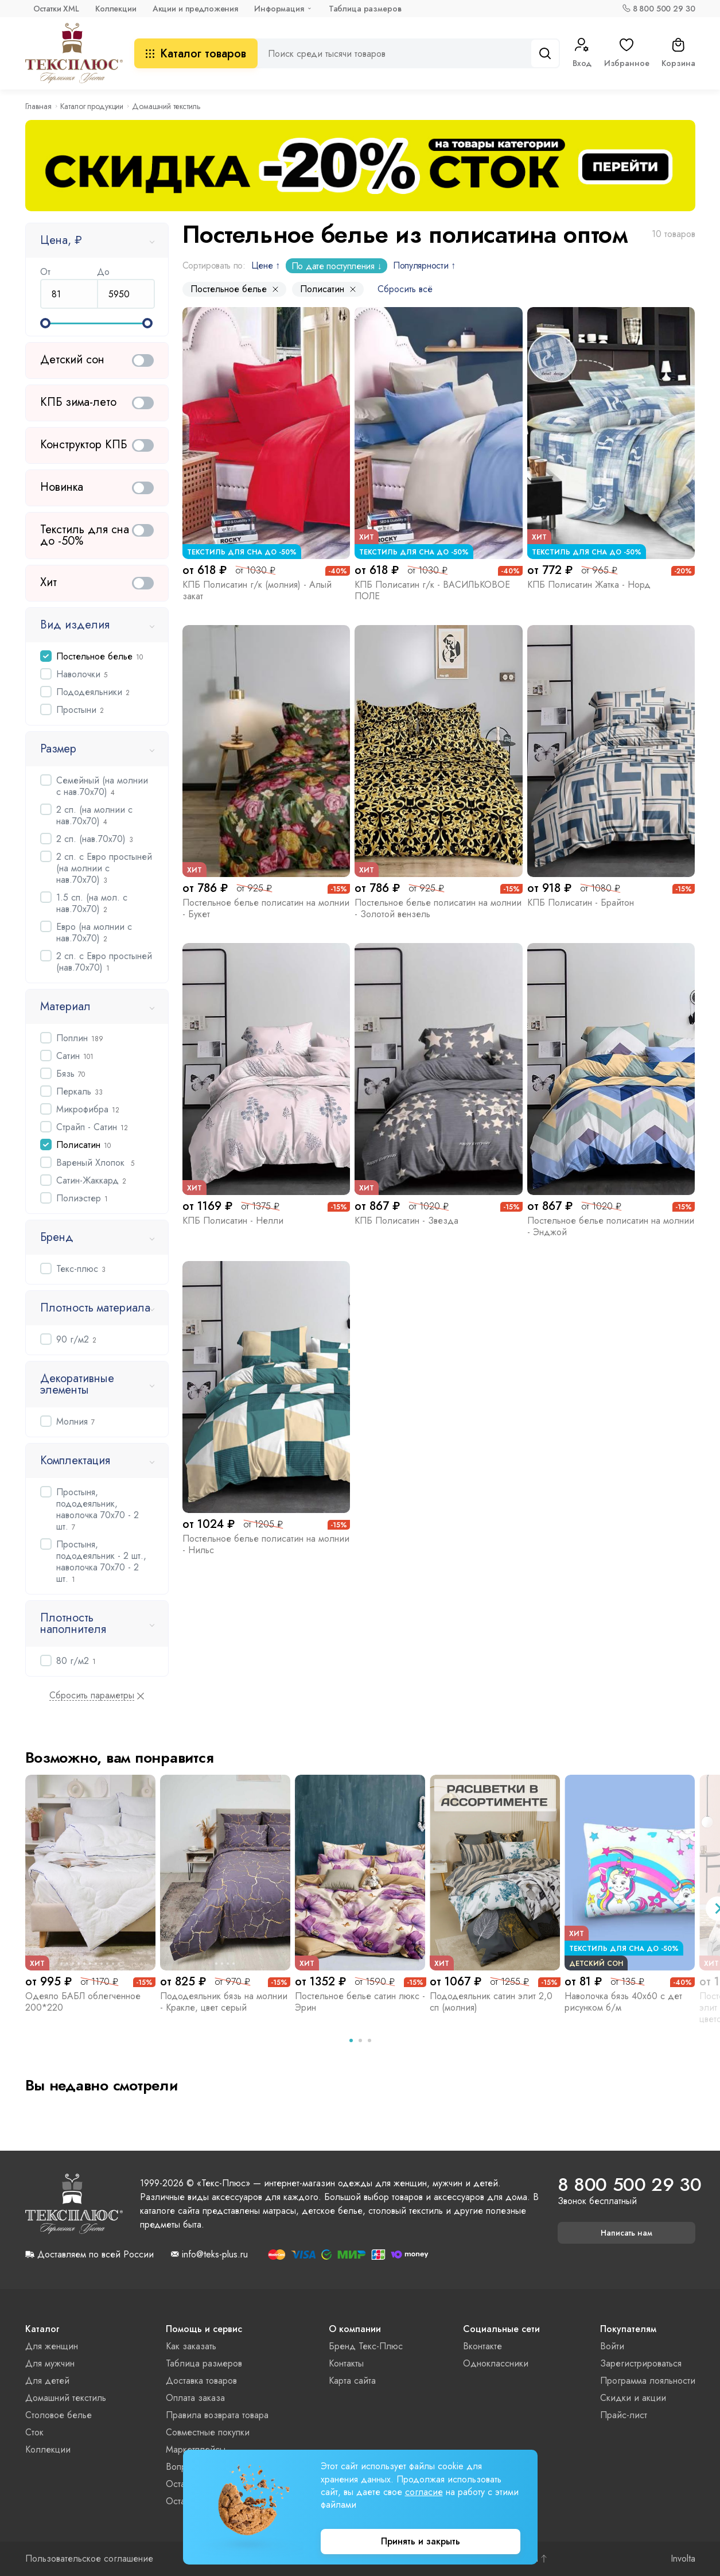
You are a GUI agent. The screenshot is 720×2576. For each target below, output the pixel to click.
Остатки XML (56, 8)
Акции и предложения (195, 8)
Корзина (678, 53)
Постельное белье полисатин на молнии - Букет (265, 908)
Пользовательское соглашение (89, 2559)
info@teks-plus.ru (215, 2254)
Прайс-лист (623, 2415)
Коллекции (116, 8)
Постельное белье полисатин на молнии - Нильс (265, 1544)
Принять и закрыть (420, 2541)
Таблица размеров (365, 8)
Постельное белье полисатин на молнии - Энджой (610, 1226)
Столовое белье (58, 2415)
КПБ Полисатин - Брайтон (580, 902)
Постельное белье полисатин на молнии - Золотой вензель (438, 908)
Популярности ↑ (424, 265)
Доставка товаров (201, 2380)
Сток (34, 2432)
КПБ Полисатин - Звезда (406, 1220)
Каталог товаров (196, 53)
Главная (38, 106)
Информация (279, 8)
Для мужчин (50, 2363)
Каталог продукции (92, 106)
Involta (683, 2559)
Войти (612, 2346)
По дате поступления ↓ (336, 266)
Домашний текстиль (65, 2397)
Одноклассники (495, 2363)
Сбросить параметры (91, 1696)
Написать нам (626, 2233)
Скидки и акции (633, 2397)
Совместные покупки (208, 2432)
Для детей (47, 2380)
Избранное (626, 53)
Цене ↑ (265, 265)
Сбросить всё (405, 289)
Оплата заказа (195, 2397)
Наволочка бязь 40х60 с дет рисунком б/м (623, 2001)
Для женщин (51, 2346)
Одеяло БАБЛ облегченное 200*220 (83, 2001)
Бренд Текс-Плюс (366, 2346)
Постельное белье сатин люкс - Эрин (360, 2001)
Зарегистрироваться (641, 2363)
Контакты (346, 2363)
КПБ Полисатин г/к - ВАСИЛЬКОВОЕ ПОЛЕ (432, 590)
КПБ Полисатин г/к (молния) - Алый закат (257, 590)
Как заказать (191, 2346)
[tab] (351, 2040)
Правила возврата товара (217, 2415)
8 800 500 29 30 (664, 8)
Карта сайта (352, 2380)
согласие (424, 2492)
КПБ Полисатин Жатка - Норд (589, 584)
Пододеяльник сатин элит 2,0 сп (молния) (491, 2001)
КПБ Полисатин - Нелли (232, 1220)
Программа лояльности (647, 2380)
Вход (582, 53)
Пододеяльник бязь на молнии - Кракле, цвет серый (223, 2001)
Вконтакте (482, 2346)
